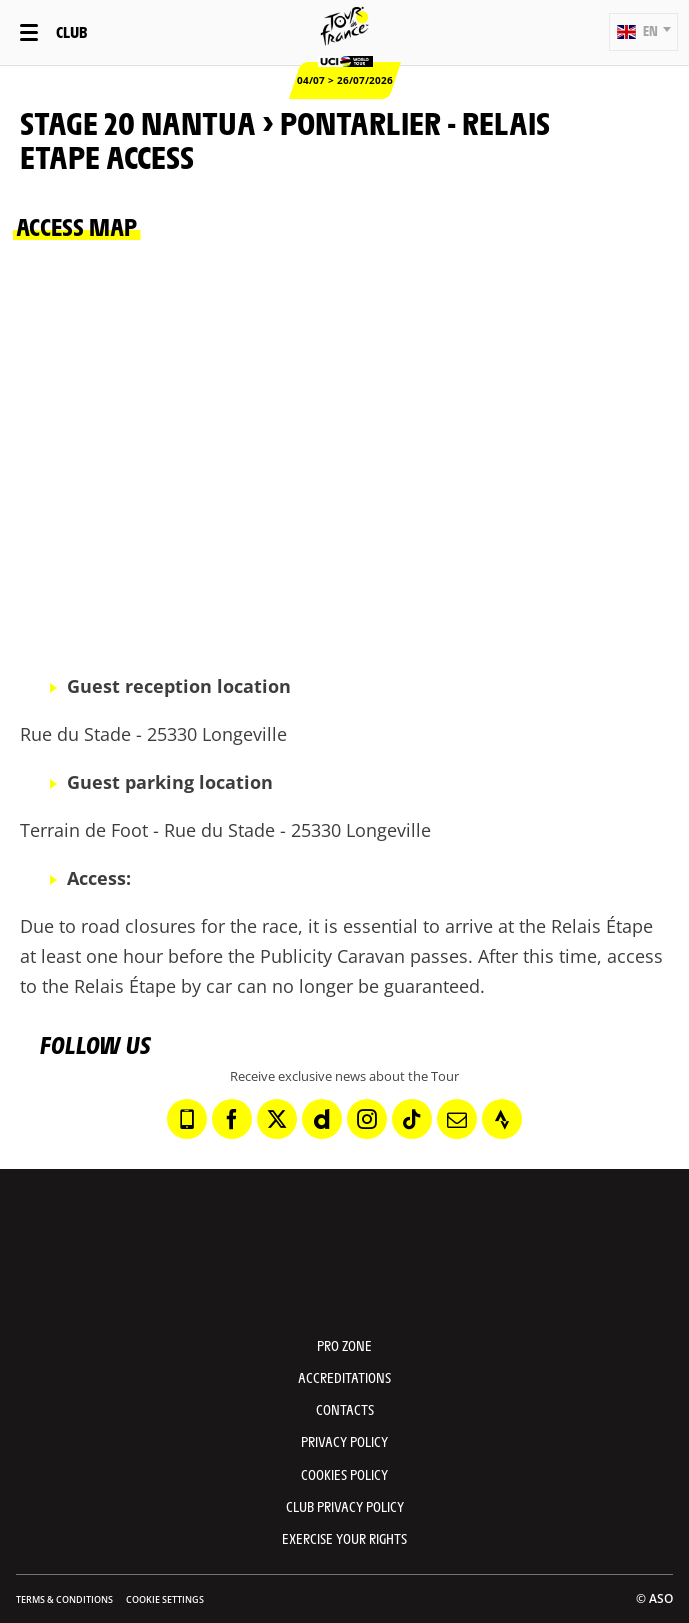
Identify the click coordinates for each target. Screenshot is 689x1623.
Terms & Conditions (64, 1599)
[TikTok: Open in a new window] (412, 1119)
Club (71, 31)
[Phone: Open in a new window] (187, 1119)
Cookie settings (165, 1599)
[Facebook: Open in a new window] (232, 1119)
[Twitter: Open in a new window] (277, 1119)
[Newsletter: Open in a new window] (457, 1119)
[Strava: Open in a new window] (502, 1119)
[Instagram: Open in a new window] (367, 1119)
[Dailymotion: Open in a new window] (322, 1119)
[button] (643, 32)
